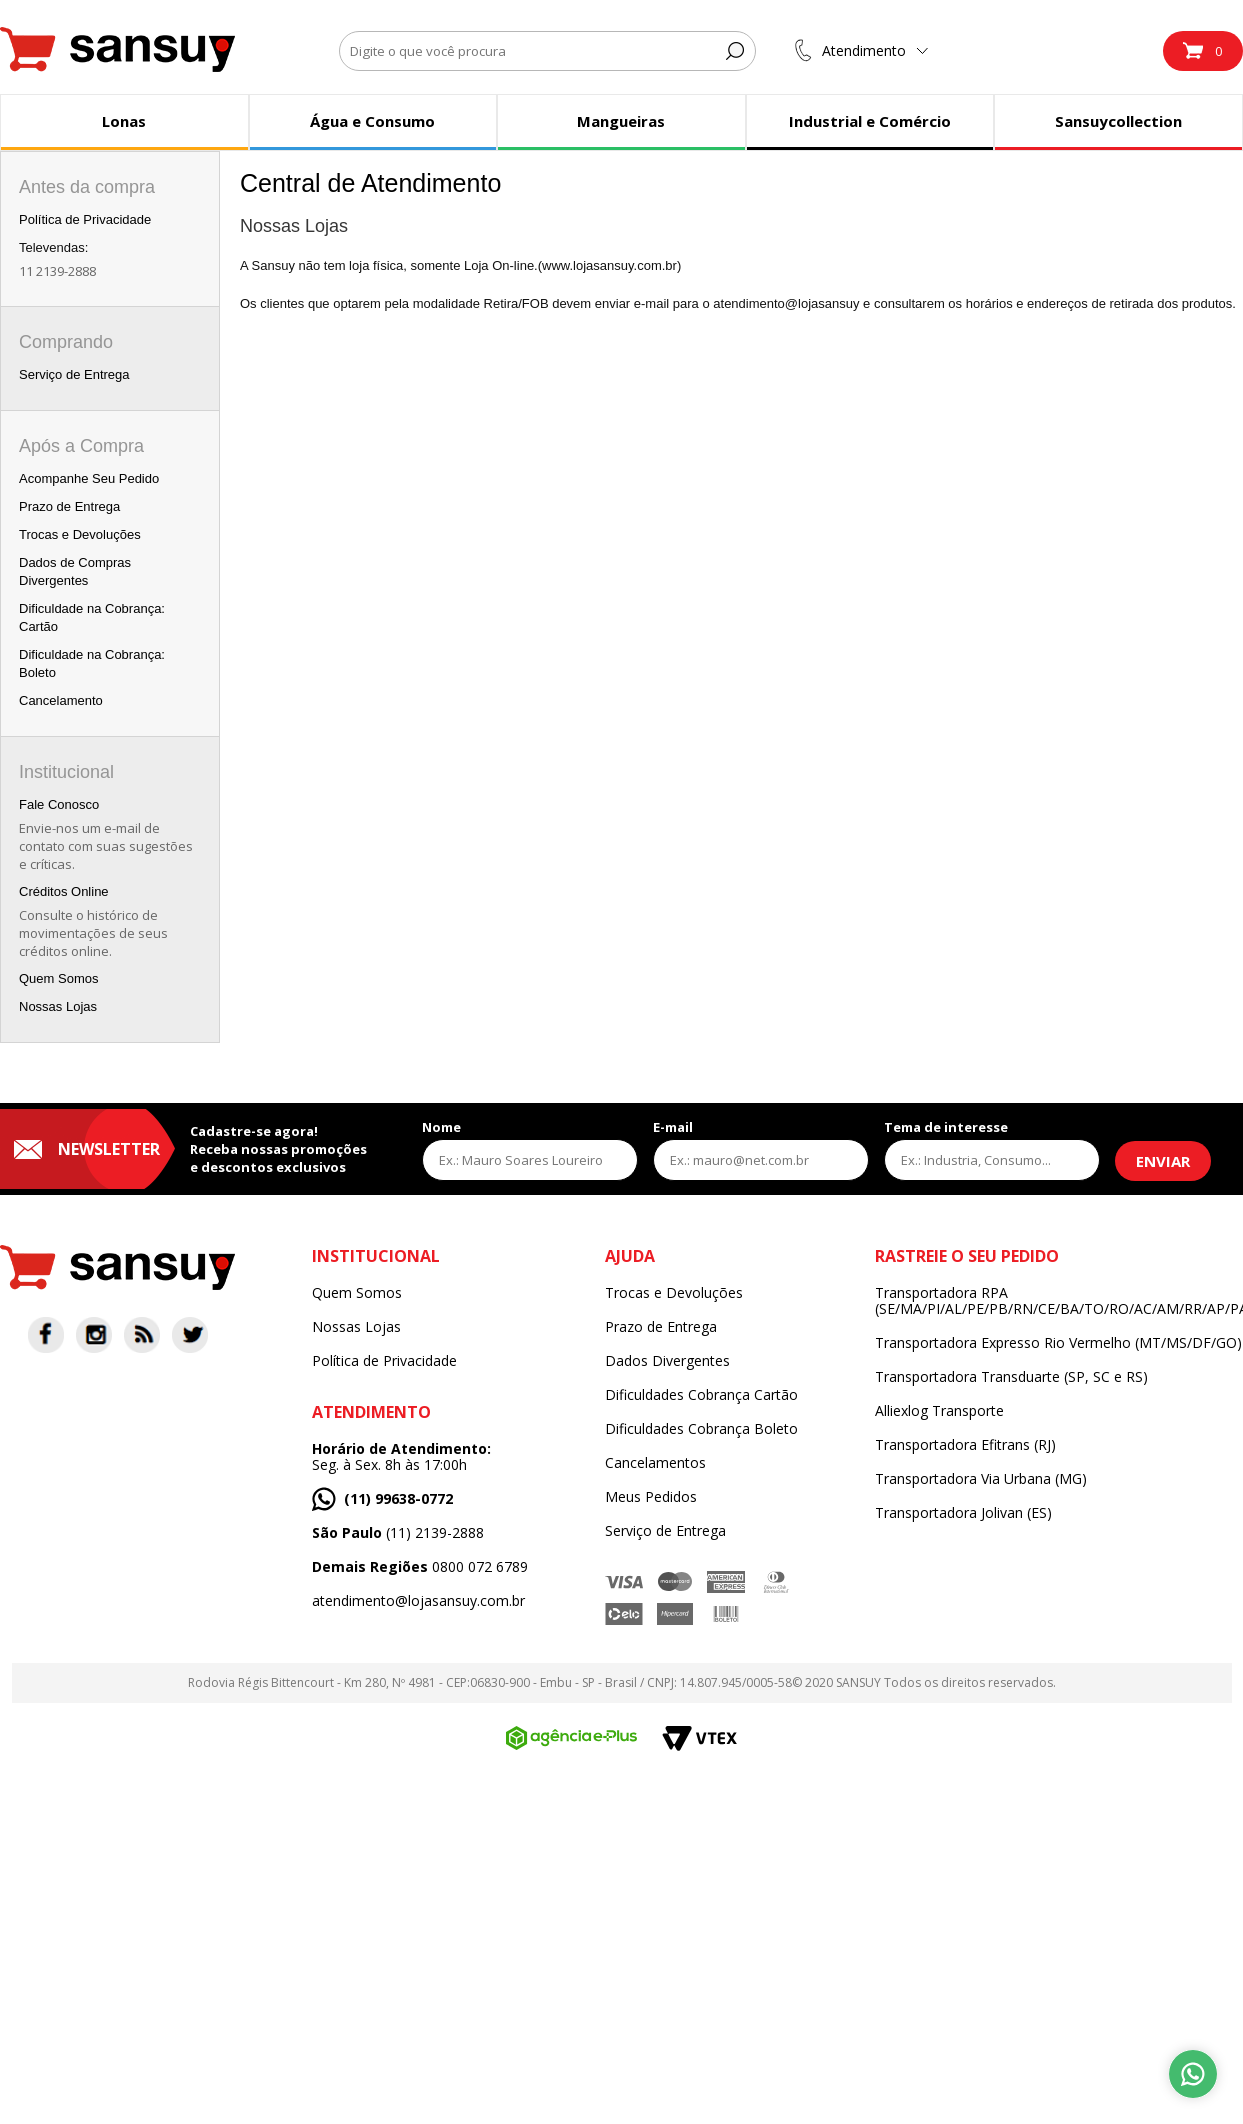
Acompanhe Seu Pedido (89, 478)
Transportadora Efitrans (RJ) (965, 1445)
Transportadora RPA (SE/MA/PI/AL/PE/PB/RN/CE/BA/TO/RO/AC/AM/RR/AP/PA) (1059, 1301)
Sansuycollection (1118, 121)
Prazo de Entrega (69, 506)
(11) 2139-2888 (398, 1533)
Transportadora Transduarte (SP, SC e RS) (1011, 1377)
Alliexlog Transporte (939, 1411)
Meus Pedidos (651, 1497)
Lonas (124, 121)
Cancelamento (61, 700)
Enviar (1163, 1161)
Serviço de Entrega (74, 374)
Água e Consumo (372, 121)
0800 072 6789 (420, 1567)
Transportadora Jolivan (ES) (963, 1513)
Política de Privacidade (85, 219)
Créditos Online (64, 891)
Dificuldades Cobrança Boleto (701, 1429)
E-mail (673, 1127)
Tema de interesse (946, 1127)
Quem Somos (58, 978)
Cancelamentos (655, 1463)
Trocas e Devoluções (80, 534)
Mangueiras (621, 121)
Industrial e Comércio (870, 121)
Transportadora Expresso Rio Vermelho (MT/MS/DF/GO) (1058, 1343)
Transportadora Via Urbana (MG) (981, 1479)
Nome (441, 1127)
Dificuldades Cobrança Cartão (701, 1395)
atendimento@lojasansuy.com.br (418, 1601)
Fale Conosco (59, 804)
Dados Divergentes (667, 1361)
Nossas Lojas (58, 1006)
